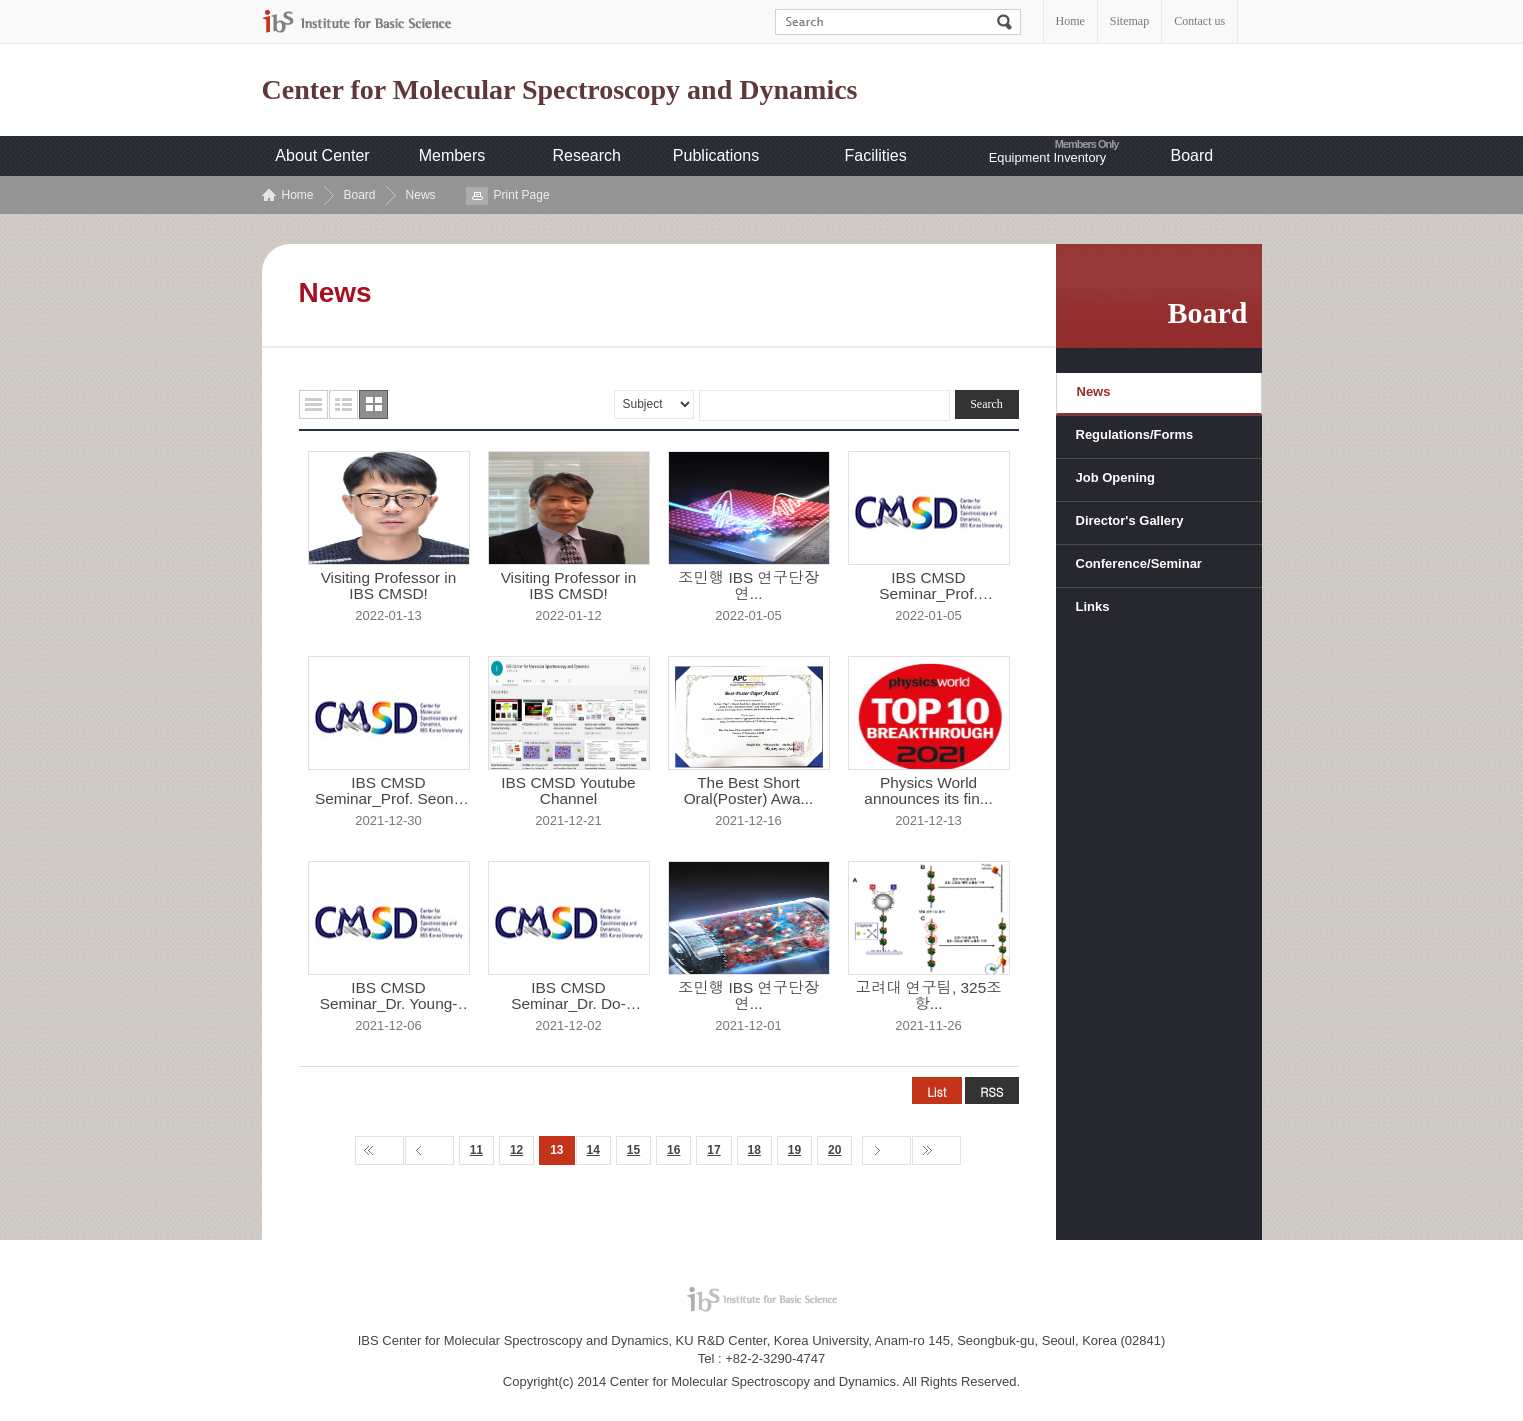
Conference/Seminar (1139, 563)
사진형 (373, 404)
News (421, 195)
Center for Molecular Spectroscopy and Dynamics (560, 90)
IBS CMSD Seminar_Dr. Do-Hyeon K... (568, 996)
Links (1093, 606)
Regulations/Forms (1135, 434)
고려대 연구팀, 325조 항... (928, 996)
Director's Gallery (1130, 520)
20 (834, 1150)
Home (1070, 21)
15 (633, 1150)
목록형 (313, 404)
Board (1192, 155)
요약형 (343, 404)
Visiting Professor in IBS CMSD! (389, 586)
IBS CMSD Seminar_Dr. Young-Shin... (389, 996)
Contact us (1199, 21)
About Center (322, 155)
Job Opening (1115, 477)
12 (516, 1150)
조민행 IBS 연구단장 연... (748, 586)
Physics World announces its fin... (928, 791)
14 (593, 1150)
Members (452, 155)
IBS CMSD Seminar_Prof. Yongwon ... (928, 586)
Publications (716, 155)
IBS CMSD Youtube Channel (568, 791)
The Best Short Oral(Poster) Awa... (749, 791)
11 (476, 1150)
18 (754, 1150)
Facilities (876, 155)
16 (673, 1150)
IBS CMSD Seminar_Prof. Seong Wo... (388, 791)
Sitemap (1129, 21)
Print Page (522, 195)
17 (713, 1150)
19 (794, 1150)
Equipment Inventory (1047, 157)
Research (587, 155)
